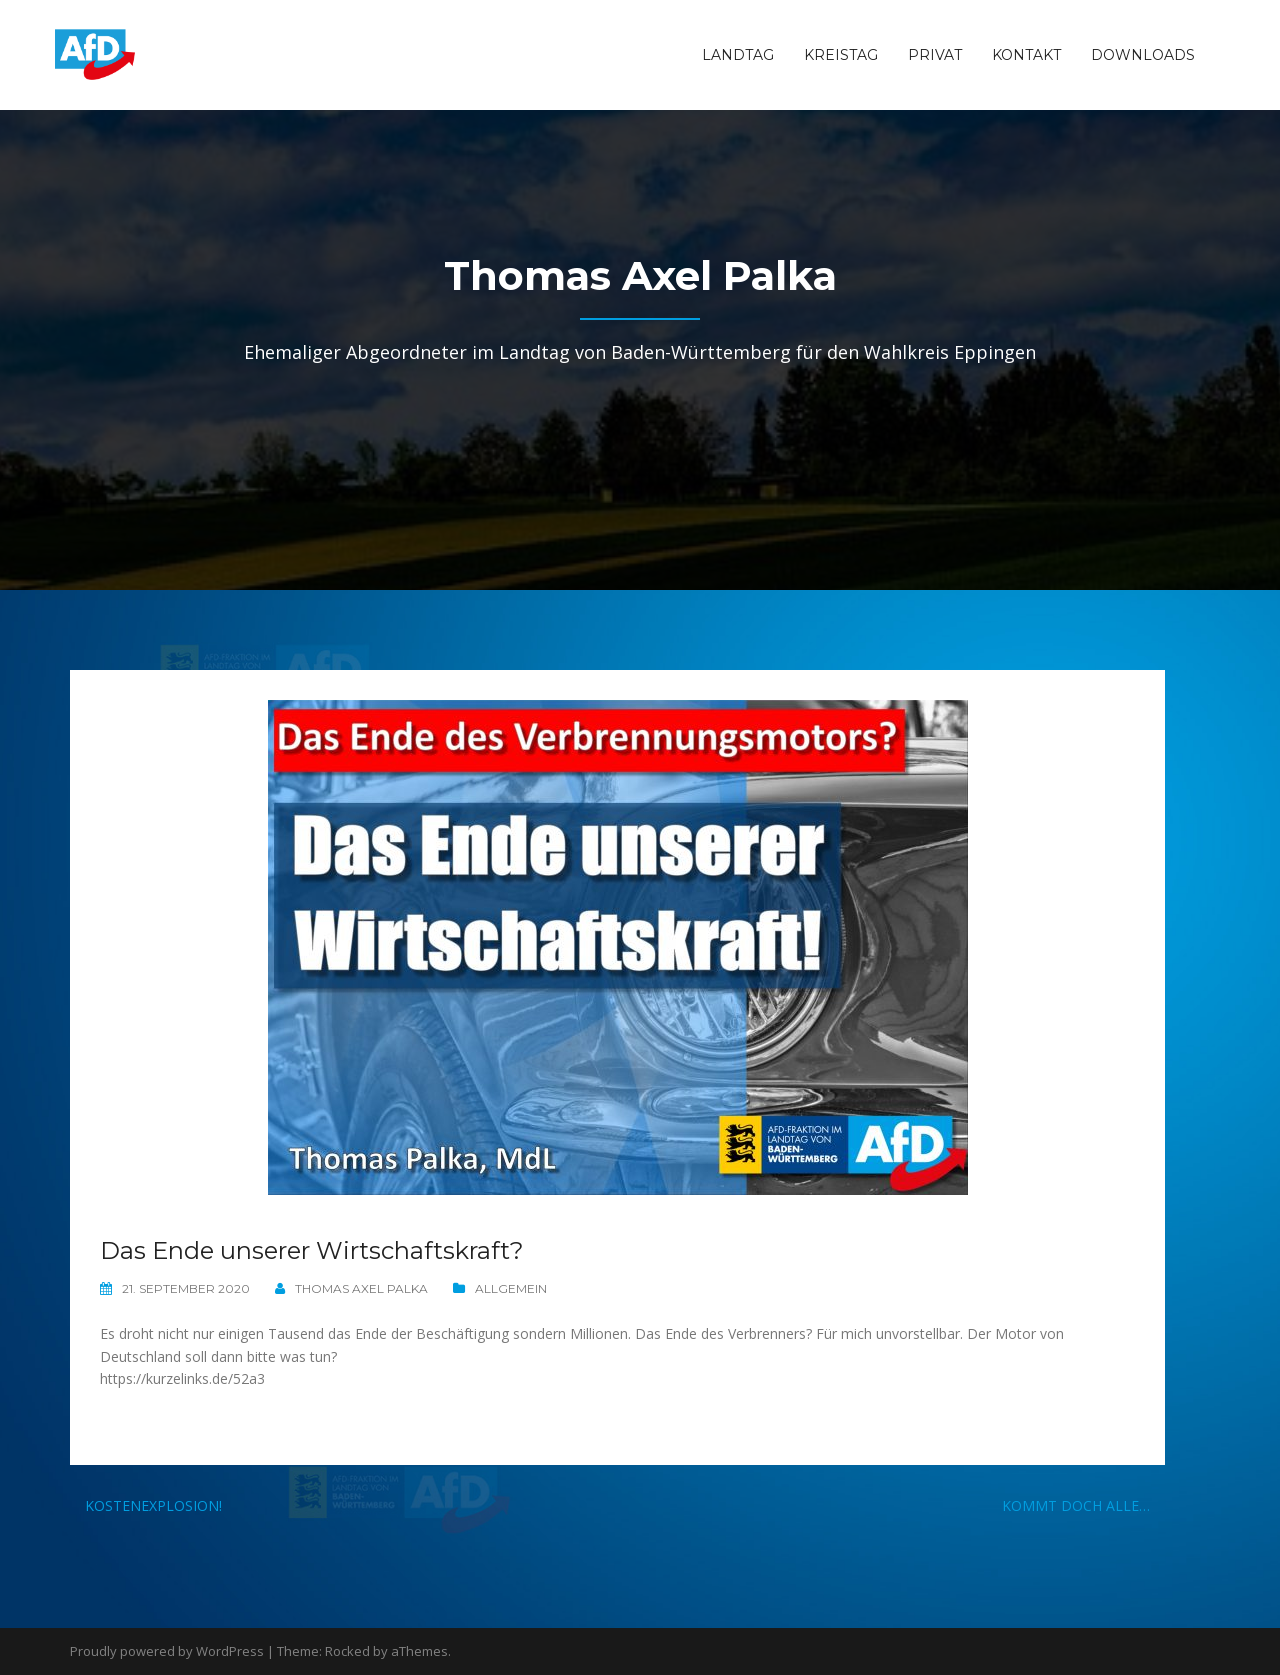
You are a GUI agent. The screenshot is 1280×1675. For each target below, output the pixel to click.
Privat (935, 55)
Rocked (347, 1651)
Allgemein (511, 1288)
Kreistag (841, 55)
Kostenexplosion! (153, 1505)
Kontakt (1026, 55)
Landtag (738, 55)
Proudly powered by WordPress (167, 1651)
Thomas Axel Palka (361, 1288)
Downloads (1143, 55)
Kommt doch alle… (1076, 1505)
